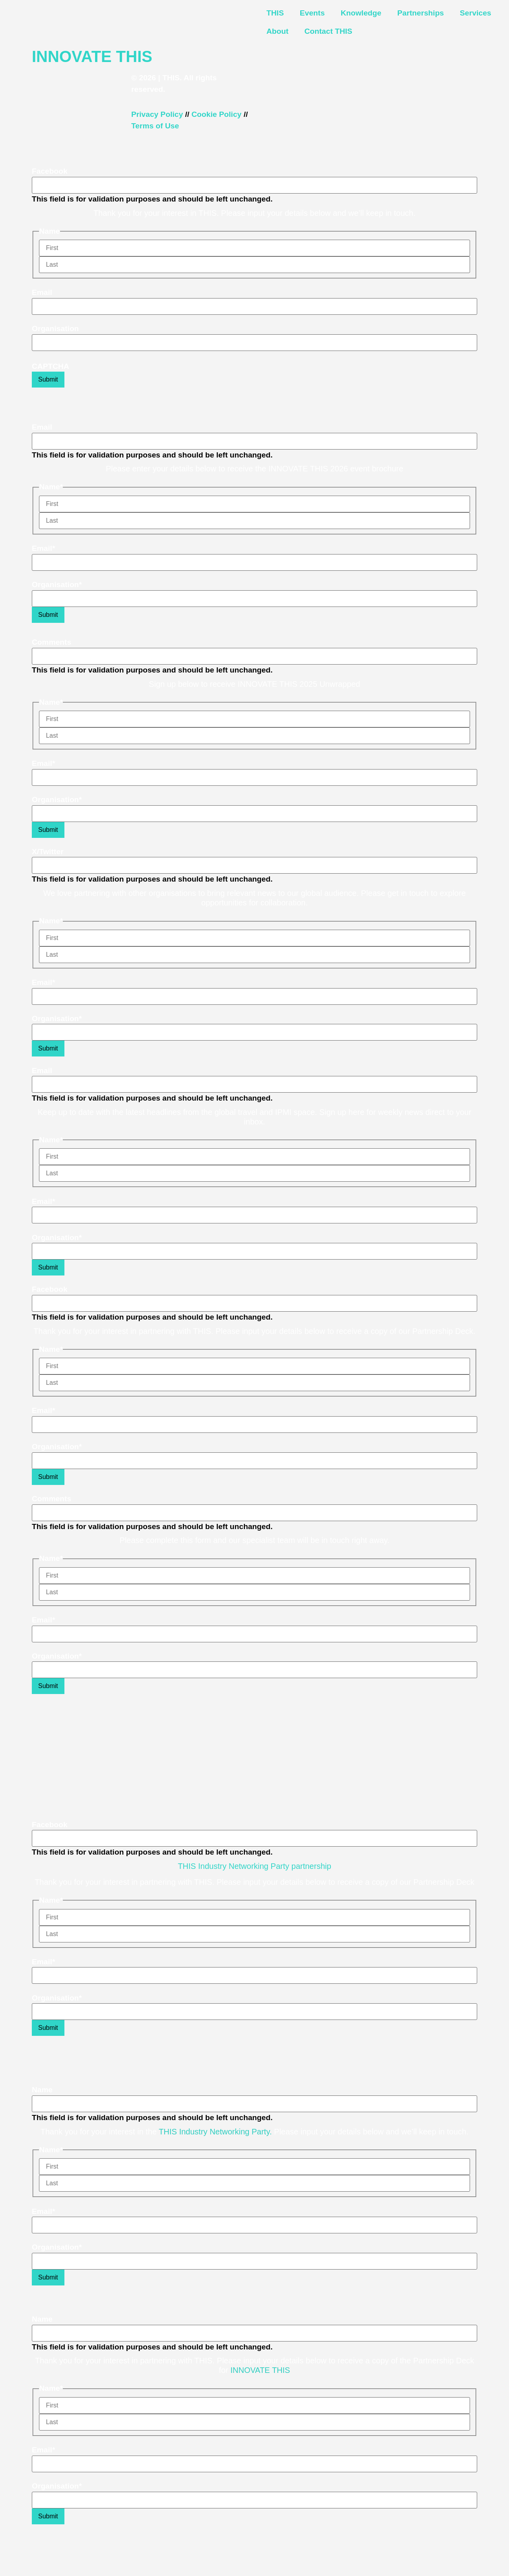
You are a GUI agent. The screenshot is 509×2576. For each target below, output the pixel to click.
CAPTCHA (50, 366)
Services (475, 13)
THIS (275, 13)
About (277, 31)
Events (312, 13)
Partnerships (420, 13)
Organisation (55, 328)
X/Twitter (48, 851)
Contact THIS (328, 31)
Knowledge (361, 13)
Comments (51, 642)
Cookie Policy (216, 114)
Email (42, 292)
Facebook (50, 171)
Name (42, 2089)
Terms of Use (155, 126)
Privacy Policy (157, 114)
